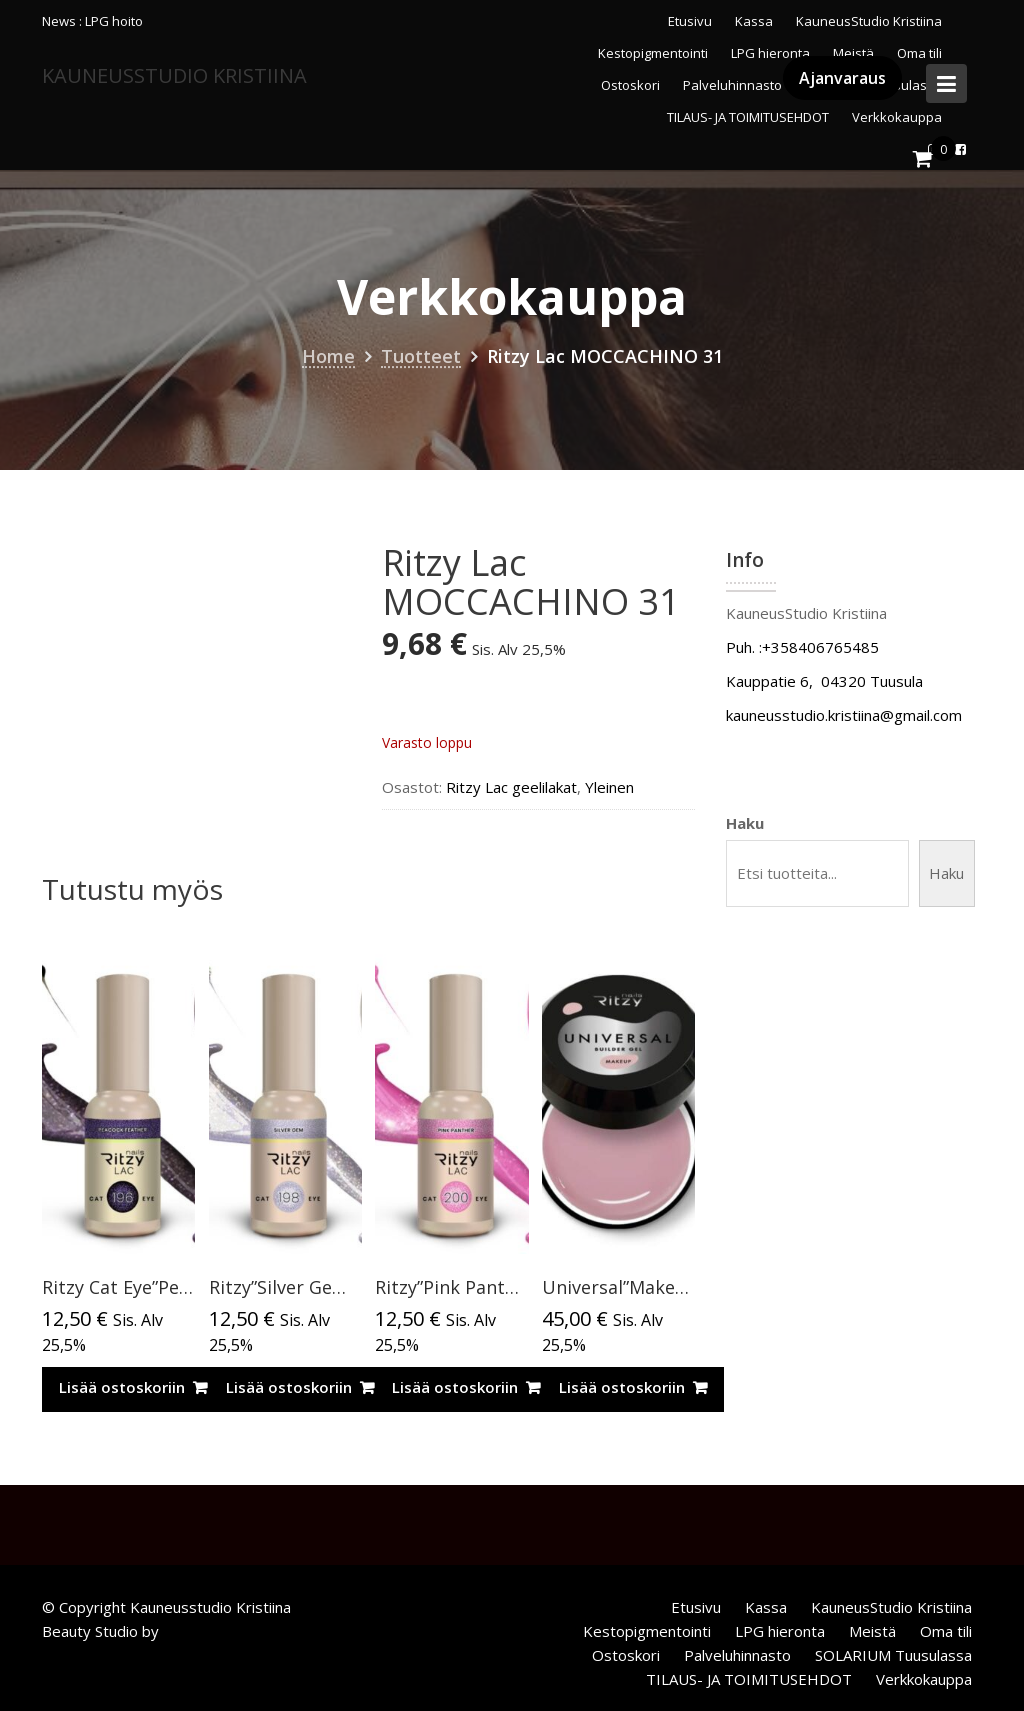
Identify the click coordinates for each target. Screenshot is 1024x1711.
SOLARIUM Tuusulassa (893, 1655)
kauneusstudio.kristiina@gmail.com (844, 715)
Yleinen (609, 787)
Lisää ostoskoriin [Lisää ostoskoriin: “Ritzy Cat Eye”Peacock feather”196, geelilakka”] (122, 1387)
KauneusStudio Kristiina (869, 21)
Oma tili (946, 1631)
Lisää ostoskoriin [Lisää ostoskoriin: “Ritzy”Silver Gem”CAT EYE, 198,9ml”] (289, 1387)
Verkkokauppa (924, 1679)
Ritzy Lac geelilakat (511, 787)
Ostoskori (626, 1655)
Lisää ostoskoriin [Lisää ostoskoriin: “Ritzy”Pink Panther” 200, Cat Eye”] (455, 1387)
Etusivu (690, 21)
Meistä (872, 1631)
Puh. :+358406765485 (802, 647)
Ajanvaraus (842, 78)
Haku (745, 823)
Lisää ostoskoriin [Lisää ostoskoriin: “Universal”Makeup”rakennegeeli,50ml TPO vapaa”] (622, 1387)
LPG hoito (114, 21)
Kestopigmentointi (647, 1631)
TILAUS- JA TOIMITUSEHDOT (749, 1679)
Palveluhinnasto (737, 1655)
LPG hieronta (780, 1631)
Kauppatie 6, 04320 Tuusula (824, 681)
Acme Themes (212, 1631)
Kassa (754, 21)
